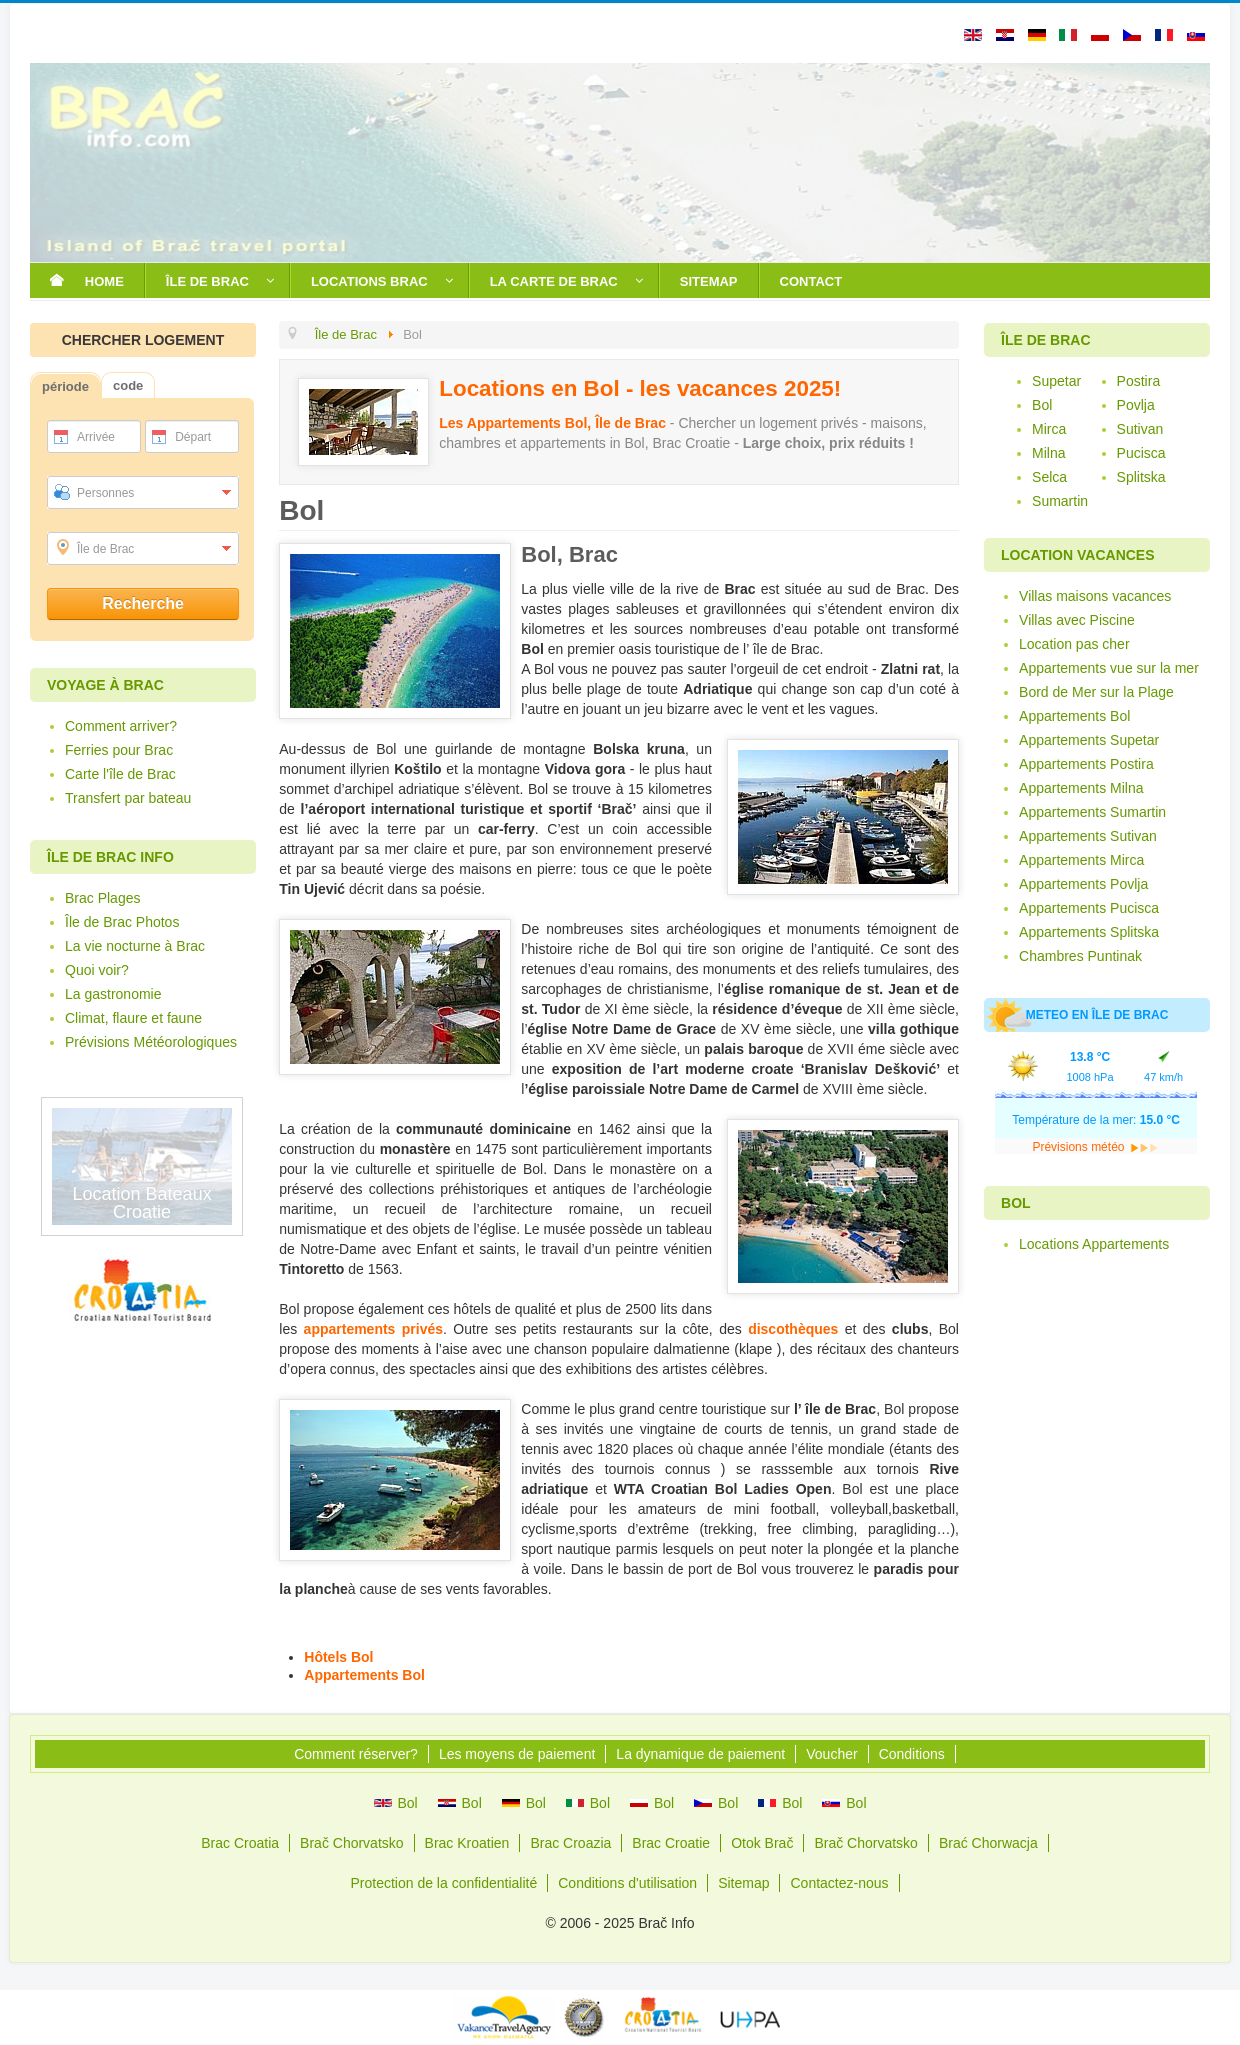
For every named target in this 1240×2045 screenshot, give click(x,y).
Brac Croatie (671, 1843)
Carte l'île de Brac (120, 774)
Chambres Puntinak (1080, 956)
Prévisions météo (1095, 1147)
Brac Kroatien (467, 1843)
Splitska (1141, 477)
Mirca (1049, 429)
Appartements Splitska (1089, 932)
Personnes (105, 493)
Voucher (831, 1754)
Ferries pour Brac (119, 750)
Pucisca (1141, 453)
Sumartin (1060, 501)
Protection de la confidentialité (443, 1883)
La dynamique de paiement (700, 1754)
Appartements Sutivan (1088, 836)
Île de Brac (105, 549)
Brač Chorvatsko (351, 1843)
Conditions (912, 1754)
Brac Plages (102, 898)
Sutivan (1140, 429)
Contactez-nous (839, 1883)
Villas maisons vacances (1095, 596)
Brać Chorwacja (988, 1843)
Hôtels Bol (338, 1657)
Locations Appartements (1094, 1244)
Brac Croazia (570, 1843)
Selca (1049, 477)
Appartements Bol (364, 1675)
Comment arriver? (121, 726)
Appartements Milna (1081, 788)
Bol (1042, 405)
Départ (193, 437)
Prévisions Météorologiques (151, 1042)
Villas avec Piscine (1077, 620)
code (128, 385)
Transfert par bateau (128, 798)
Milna (1048, 453)
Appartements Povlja (1083, 884)
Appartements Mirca (1081, 860)
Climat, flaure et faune (133, 1018)
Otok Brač (762, 1843)
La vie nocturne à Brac (135, 946)
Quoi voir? (97, 970)
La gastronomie (113, 994)
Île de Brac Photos (122, 922)
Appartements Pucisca (1089, 908)
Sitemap (743, 1883)
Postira (1139, 381)
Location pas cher (1074, 644)
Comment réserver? (356, 1754)
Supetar (1056, 381)
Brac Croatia (240, 1843)
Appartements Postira (1086, 764)
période (65, 386)
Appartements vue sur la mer (1109, 668)
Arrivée (96, 437)
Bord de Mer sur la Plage (1096, 692)
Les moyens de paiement (517, 1754)
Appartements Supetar (1089, 740)
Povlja (1136, 405)
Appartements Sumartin (1092, 812)
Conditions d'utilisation (627, 1883)
